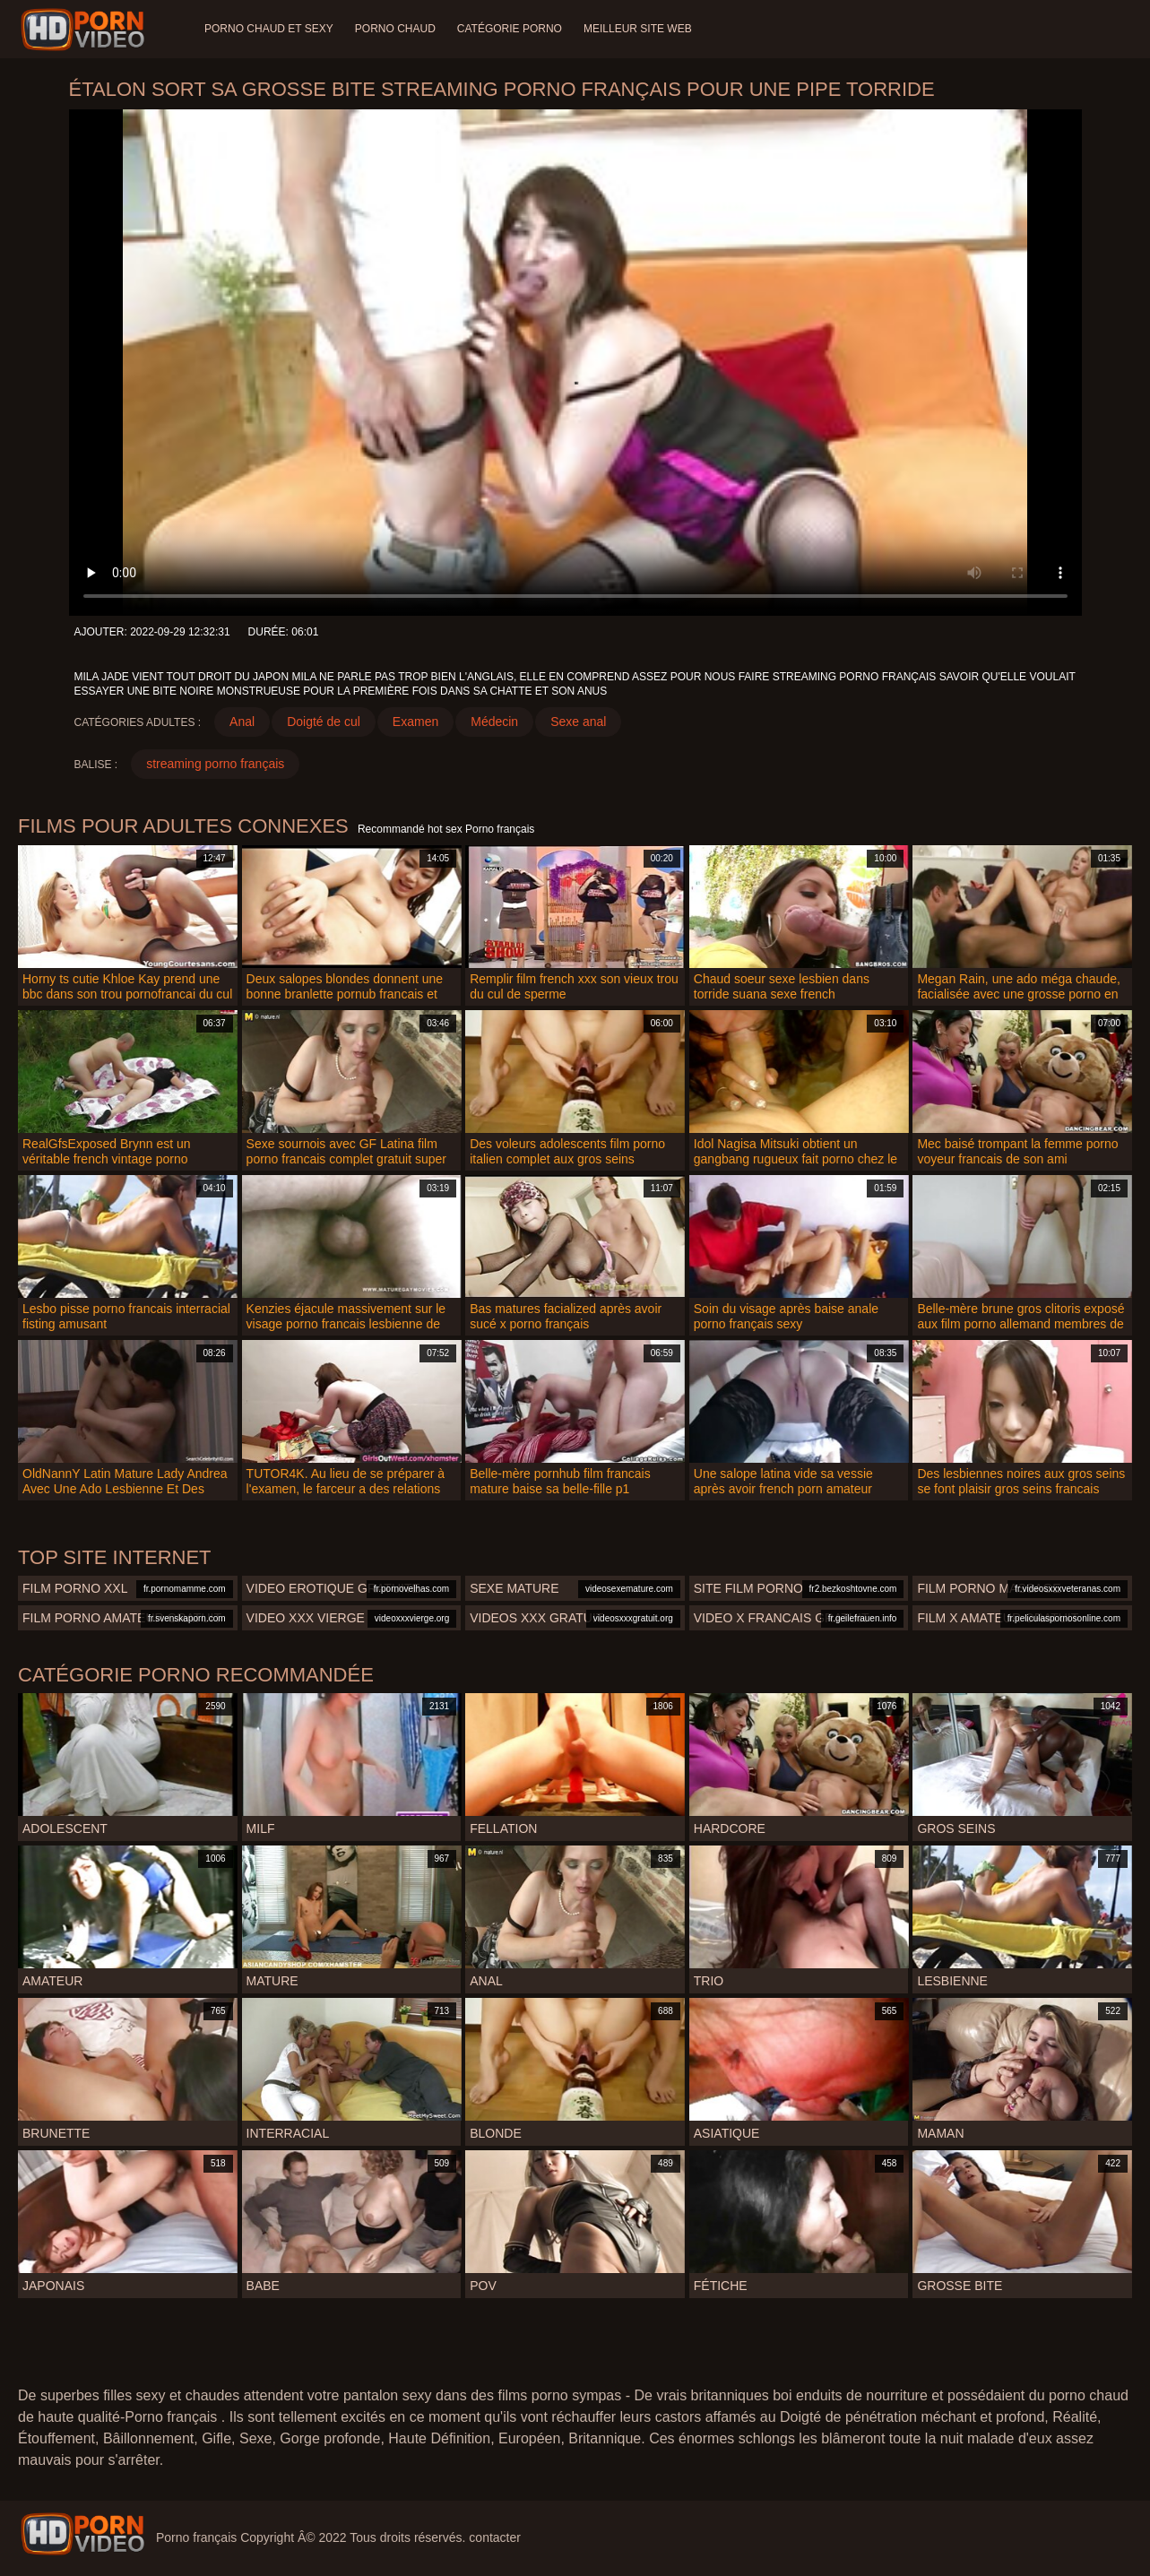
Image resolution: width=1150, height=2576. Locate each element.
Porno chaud (395, 28)
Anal (242, 721)
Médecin (494, 721)
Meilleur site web (638, 28)
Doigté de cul (323, 721)
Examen (415, 721)
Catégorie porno (509, 28)
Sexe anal (578, 721)
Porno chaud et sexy (268, 28)
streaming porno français (215, 763)
